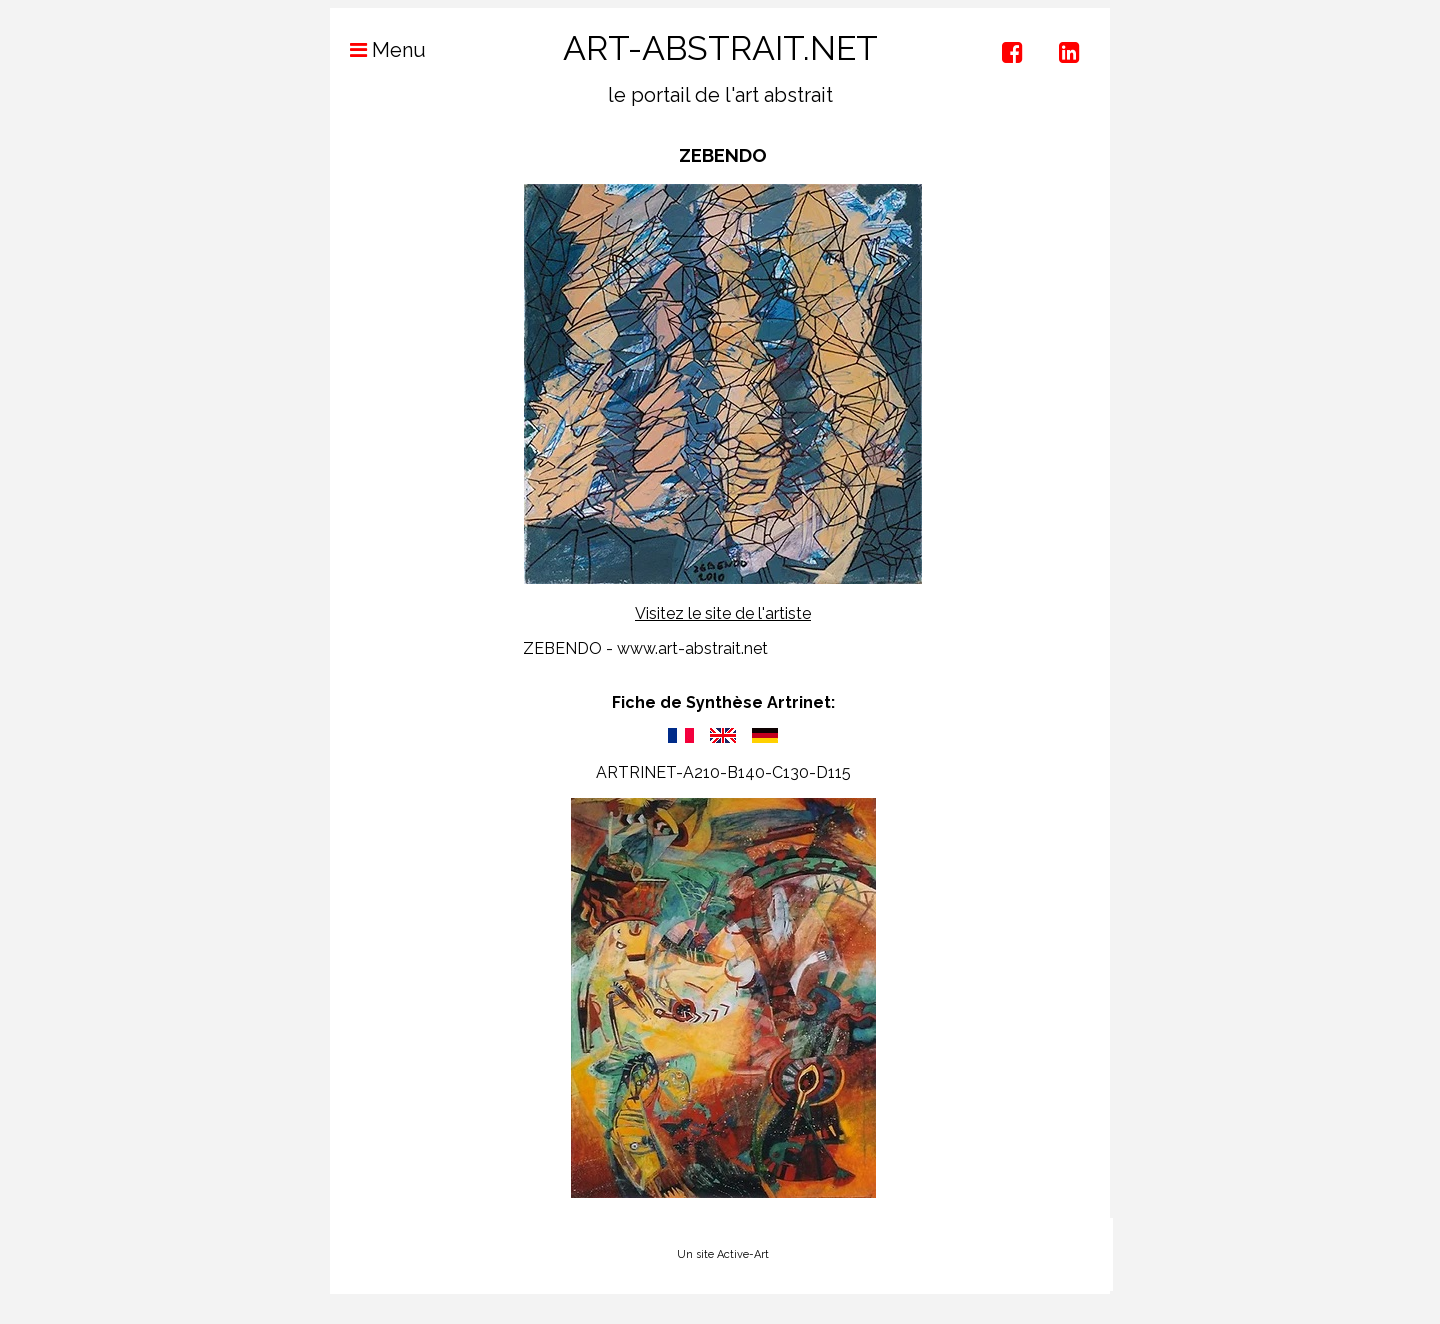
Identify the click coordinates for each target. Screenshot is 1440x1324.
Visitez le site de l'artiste (723, 613)
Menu (378, 50)
